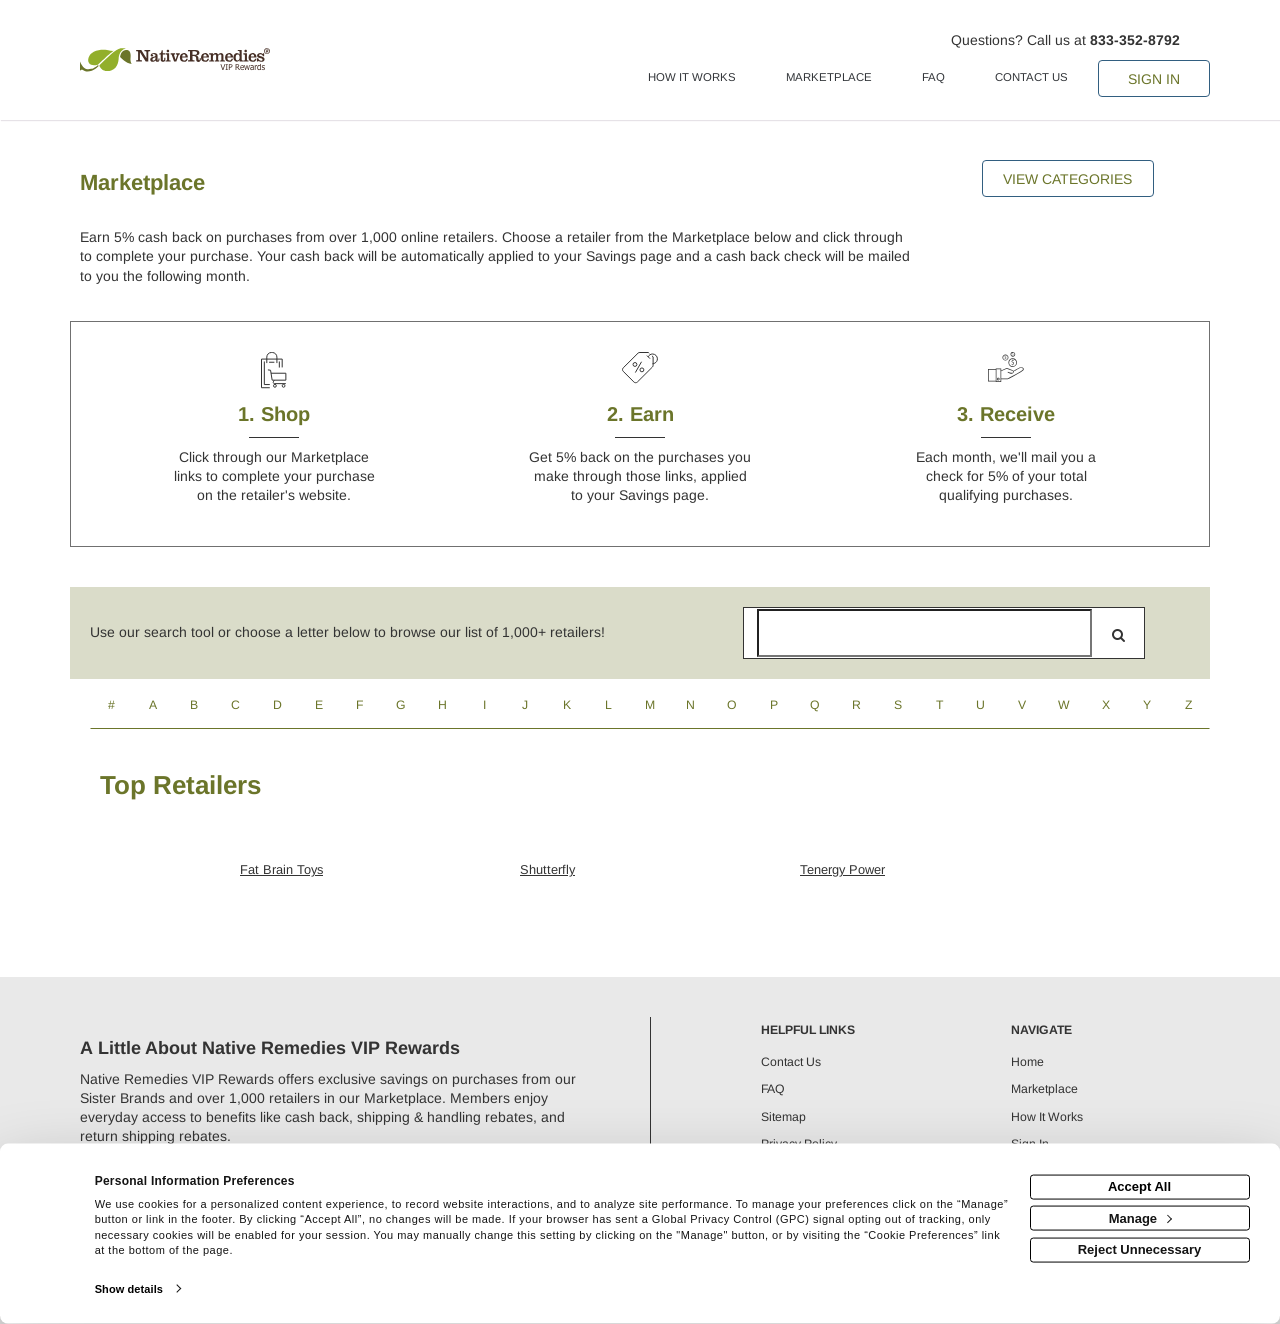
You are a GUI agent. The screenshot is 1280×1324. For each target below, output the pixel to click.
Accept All (1139, 1186)
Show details (129, 1289)
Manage (1140, 1217)
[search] (1118, 635)
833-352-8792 (1135, 40)
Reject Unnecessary (1140, 1249)
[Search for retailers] (924, 633)
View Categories (1067, 179)
